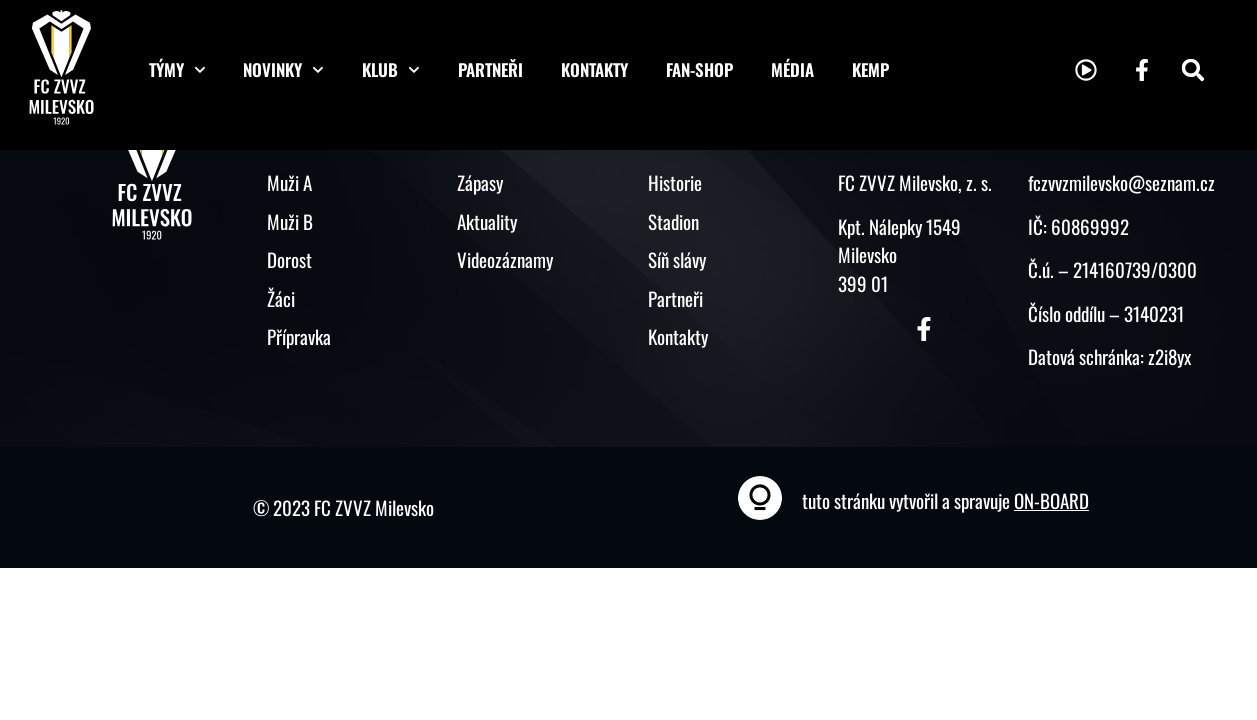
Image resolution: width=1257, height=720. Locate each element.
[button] (1193, 70)
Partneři (490, 69)
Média (792, 69)
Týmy (177, 70)
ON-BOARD (1051, 500)
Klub (391, 70)
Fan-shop (699, 69)
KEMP (870, 69)
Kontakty (594, 69)
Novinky (283, 70)
